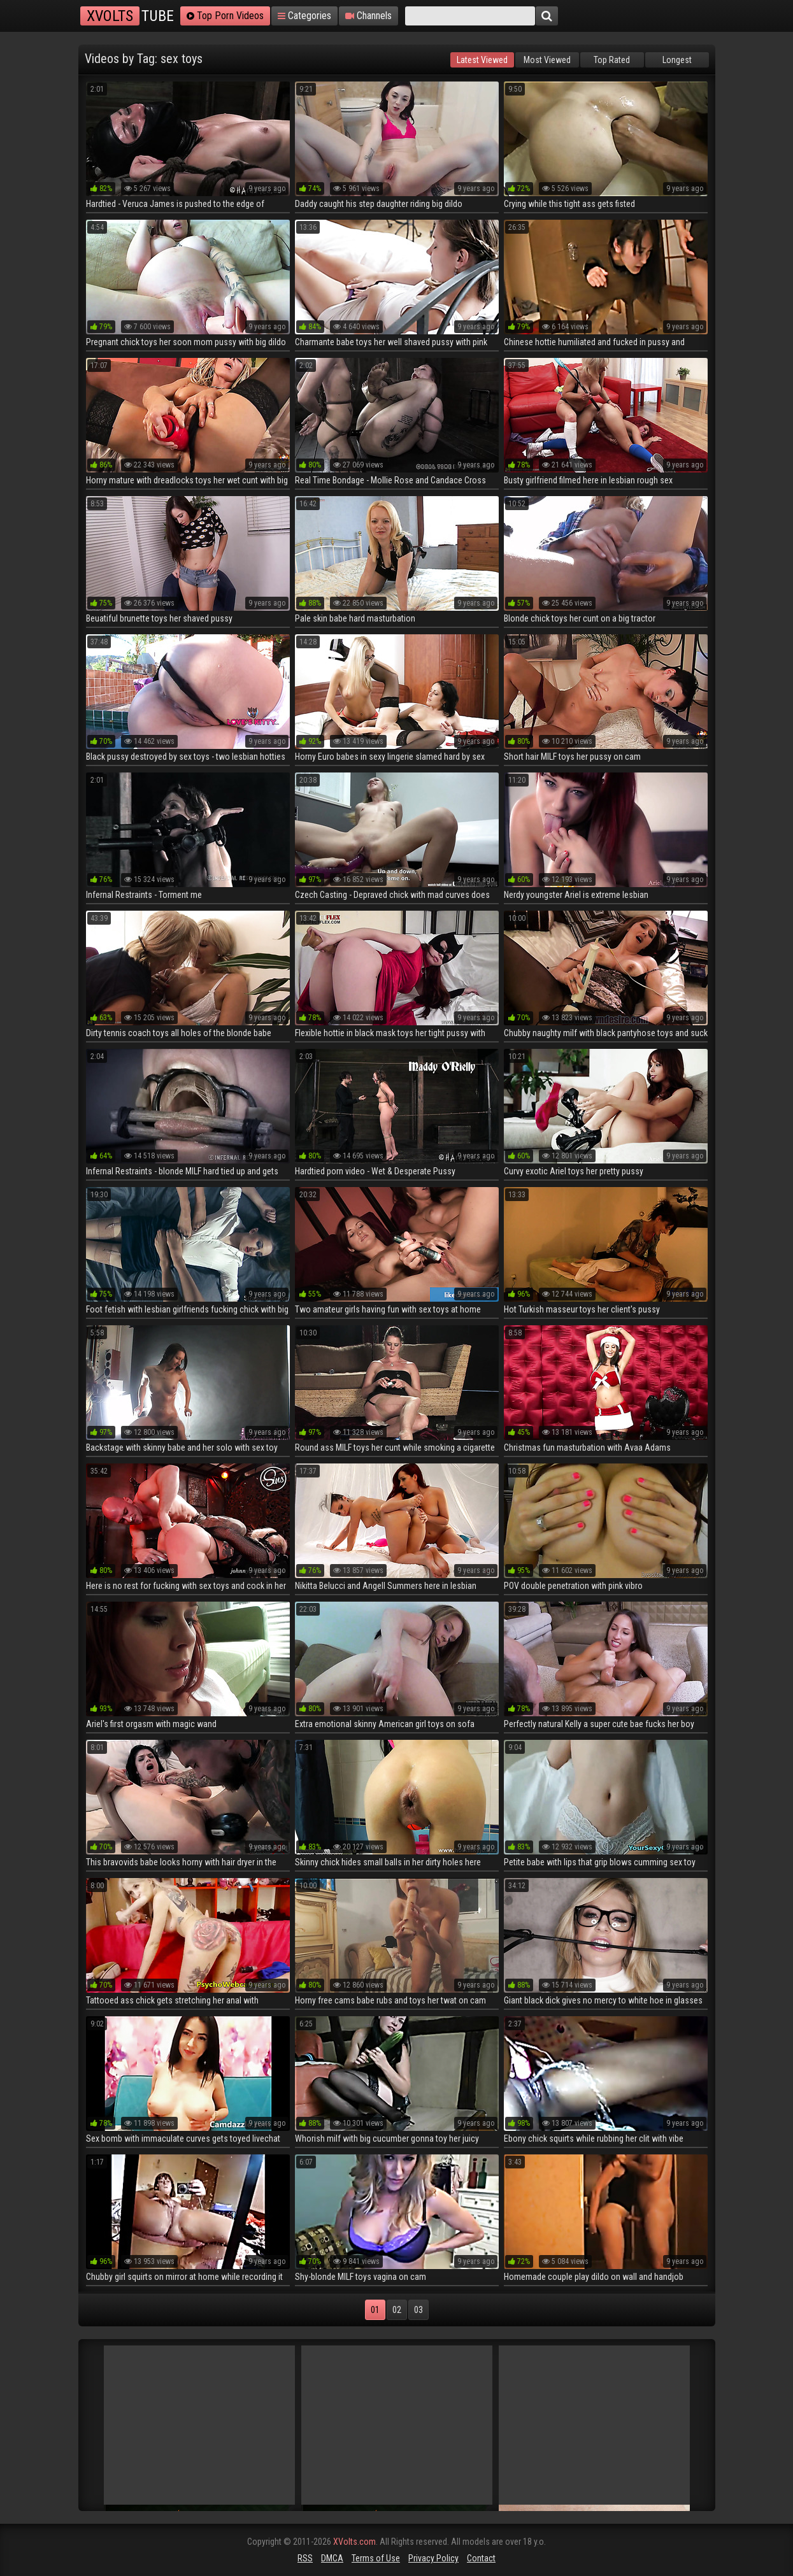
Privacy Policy (433, 2558)
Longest (677, 60)
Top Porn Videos (225, 16)
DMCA (332, 2558)
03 (418, 2310)
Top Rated (612, 60)
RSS (305, 2558)
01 (375, 2310)
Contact (481, 2558)
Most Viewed (547, 60)
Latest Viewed (482, 60)
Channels (368, 16)
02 (396, 2310)
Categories (304, 16)
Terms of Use (376, 2558)
